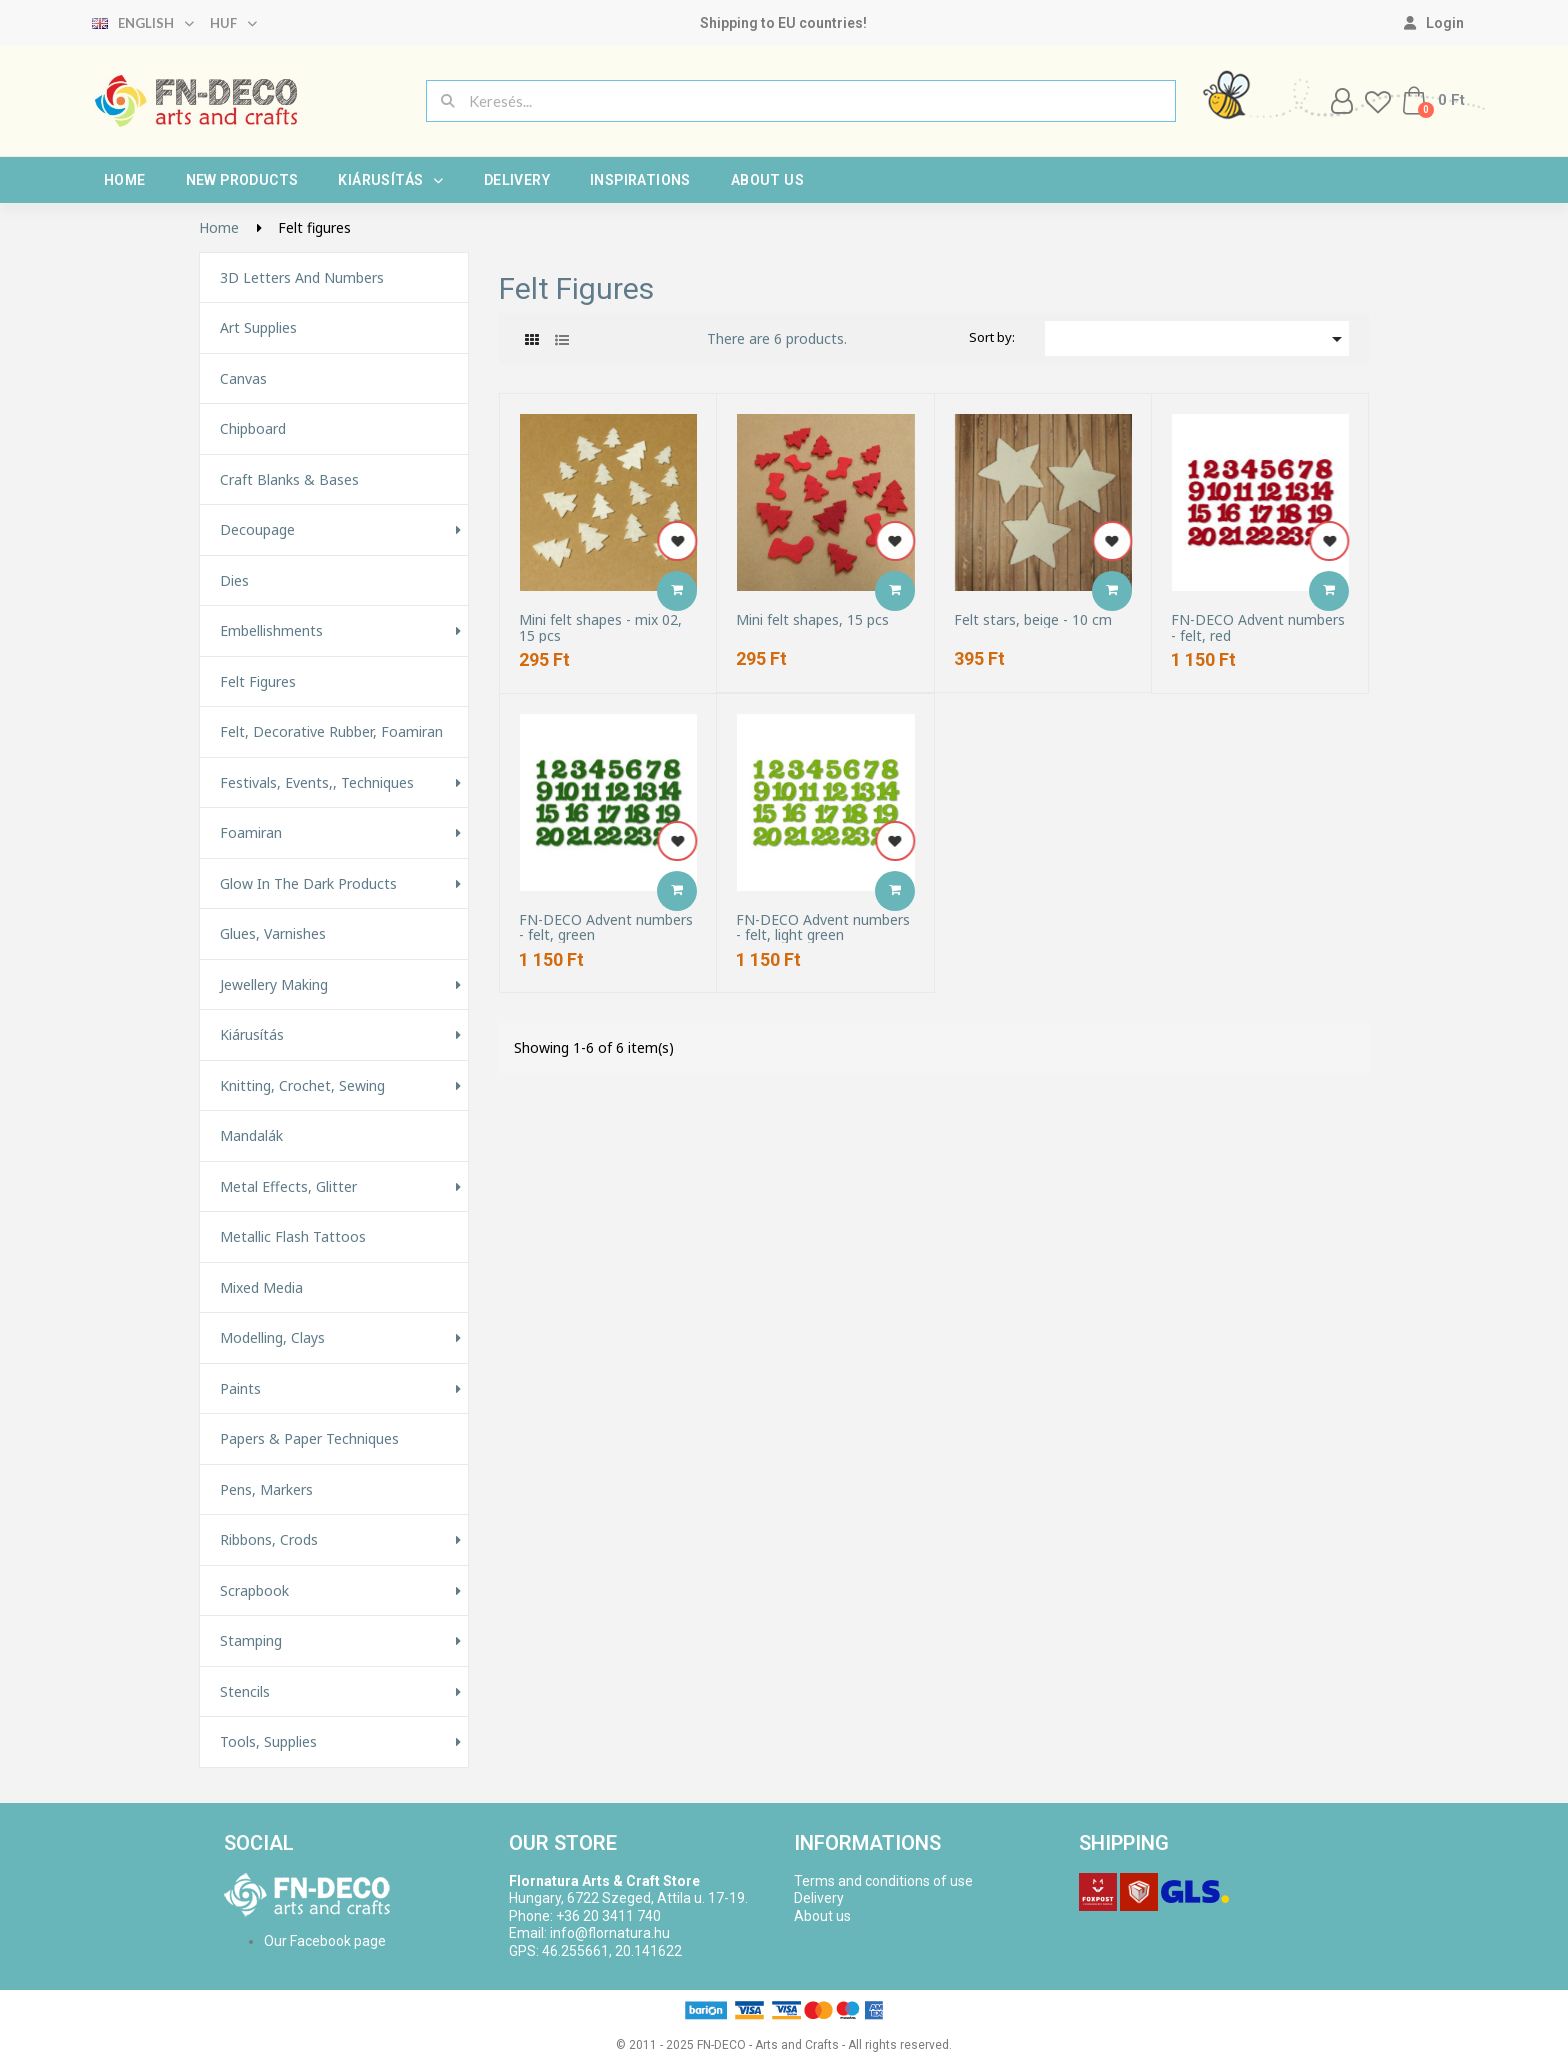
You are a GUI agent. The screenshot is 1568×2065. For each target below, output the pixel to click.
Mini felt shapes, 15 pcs (812, 619)
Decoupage (257, 530)
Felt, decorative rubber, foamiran (331, 732)
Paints (240, 1389)
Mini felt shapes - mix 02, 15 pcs (600, 627)
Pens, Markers (266, 1490)
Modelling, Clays (272, 1338)
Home (125, 180)
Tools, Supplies (268, 1742)
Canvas (243, 379)
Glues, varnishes (273, 934)
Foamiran (251, 833)
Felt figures (258, 682)
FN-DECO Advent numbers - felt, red (1258, 627)
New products (242, 180)
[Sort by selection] (1197, 338)
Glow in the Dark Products (308, 884)
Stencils (245, 1692)
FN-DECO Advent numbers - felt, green (606, 927)
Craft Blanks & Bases (289, 480)
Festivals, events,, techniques (317, 783)
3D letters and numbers (302, 278)
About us (767, 180)
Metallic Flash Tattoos (293, 1237)
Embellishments (271, 631)
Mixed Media (261, 1288)
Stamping (251, 1641)
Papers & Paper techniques (309, 1439)
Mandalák (251, 1136)
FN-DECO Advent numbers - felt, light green (823, 927)
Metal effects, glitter (288, 1187)
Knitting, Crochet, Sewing (302, 1086)
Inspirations (640, 180)
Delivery (517, 180)
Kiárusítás (390, 180)
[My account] (1434, 23)
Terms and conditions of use (883, 1881)
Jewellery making (274, 985)
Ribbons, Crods (269, 1540)
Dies (234, 581)
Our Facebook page (325, 1941)
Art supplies (258, 328)
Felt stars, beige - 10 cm (1033, 619)
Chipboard (253, 429)
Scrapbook (254, 1591)
